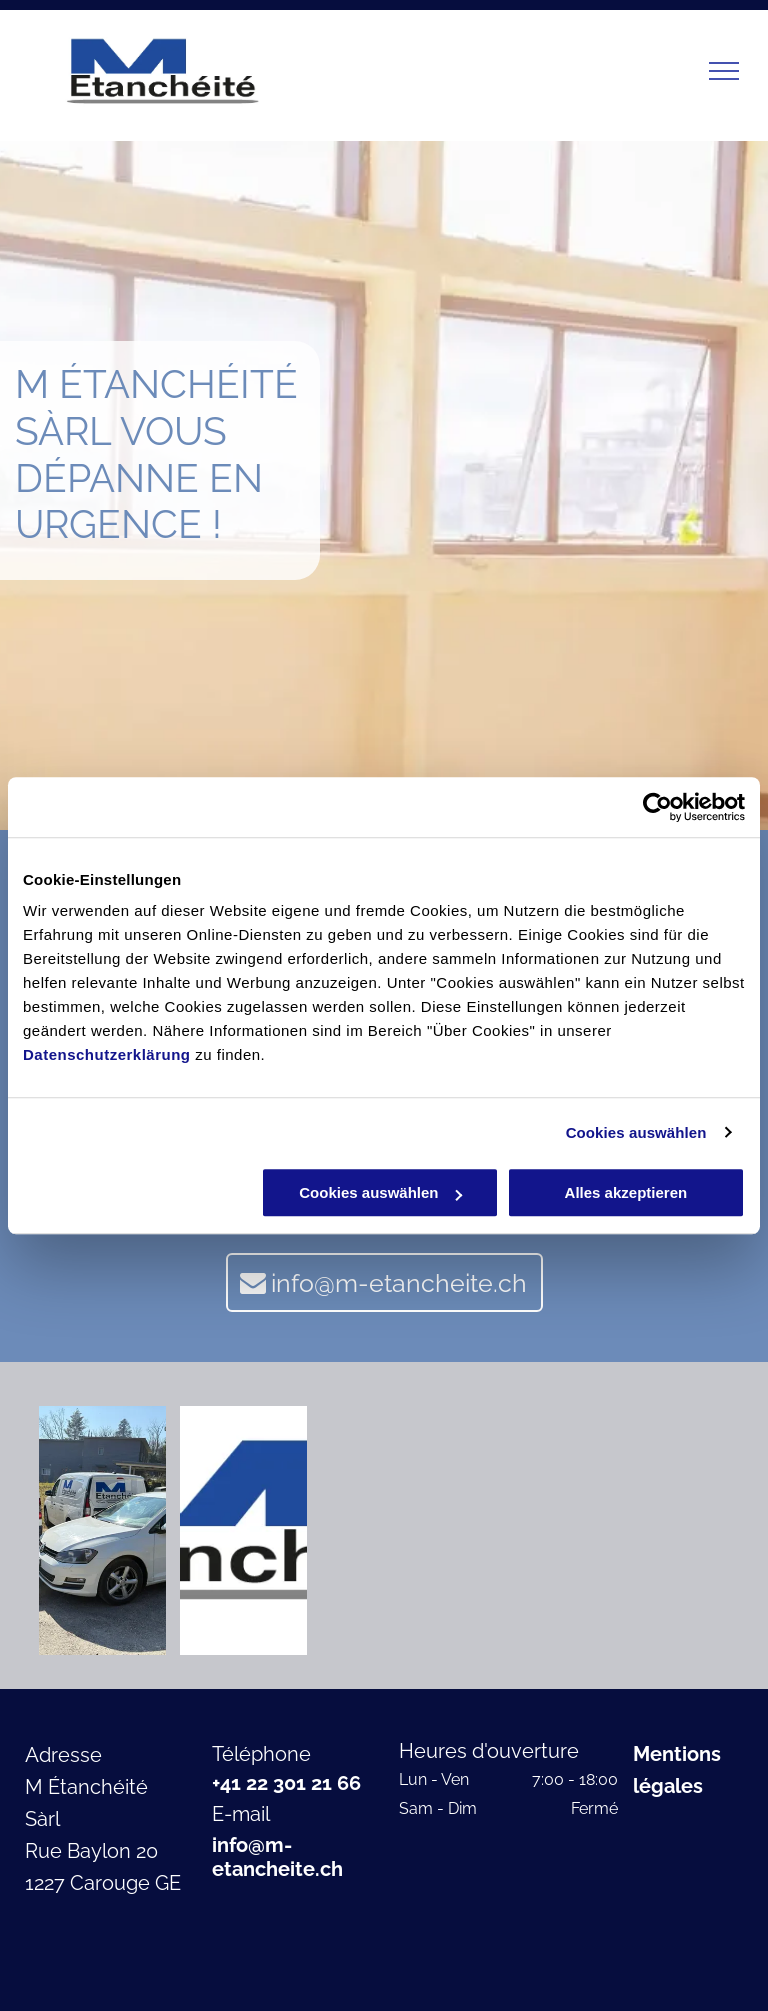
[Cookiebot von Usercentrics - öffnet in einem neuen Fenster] (657, 807)
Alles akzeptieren (626, 1192)
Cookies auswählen (636, 1132)
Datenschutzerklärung (107, 1054)
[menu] (724, 71)
